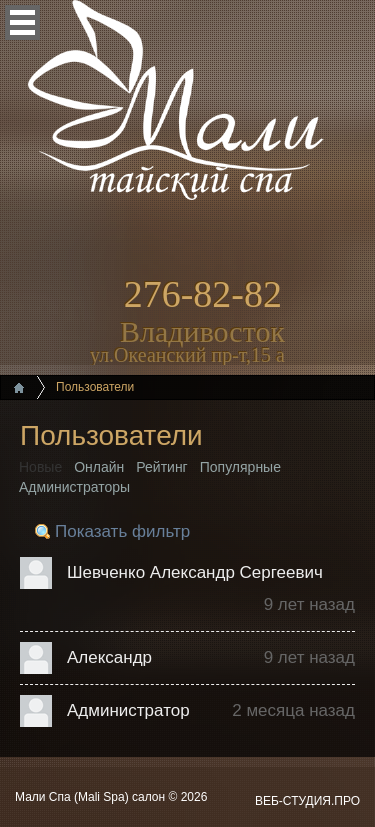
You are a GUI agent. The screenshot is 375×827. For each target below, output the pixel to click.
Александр (109, 657)
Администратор (128, 710)
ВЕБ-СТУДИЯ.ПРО (307, 801)
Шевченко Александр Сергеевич (195, 572)
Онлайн (99, 467)
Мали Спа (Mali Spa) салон (91, 797)
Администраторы (74, 487)
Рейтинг (161, 467)
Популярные (240, 467)
